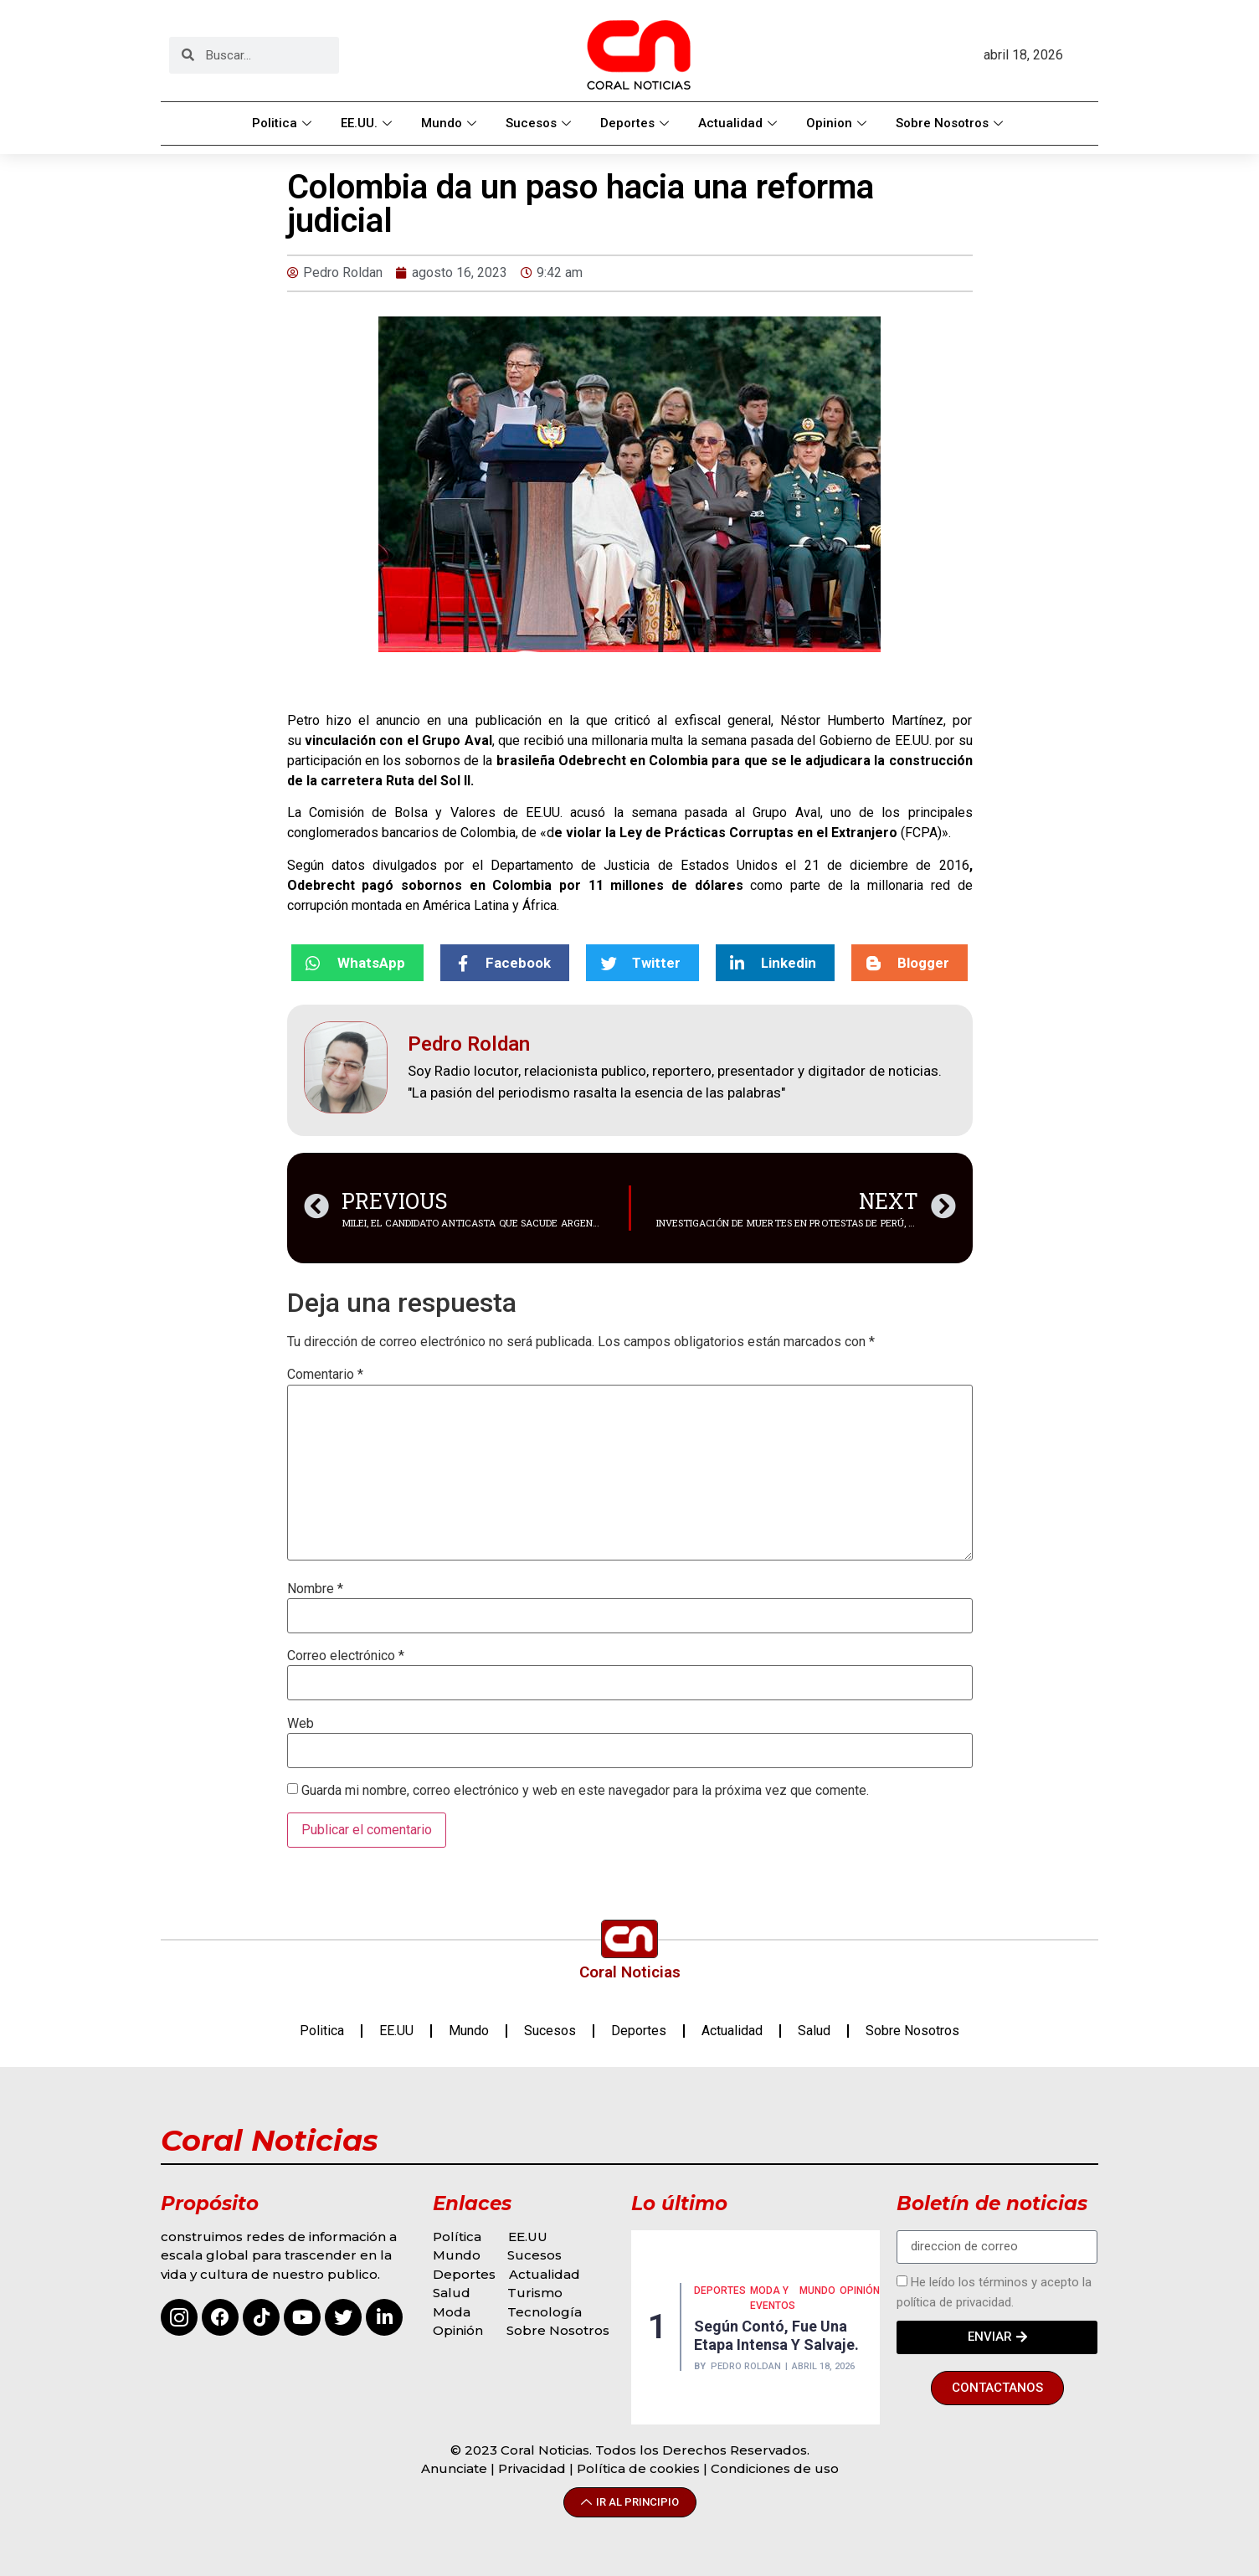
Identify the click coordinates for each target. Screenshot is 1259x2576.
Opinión (459, 2330)
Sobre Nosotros (951, 123)
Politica (284, 123)
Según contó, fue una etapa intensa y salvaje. (776, 2335)
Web (300, 1723)
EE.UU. (368, 123)
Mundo (450, 123)
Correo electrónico (345, 1656)
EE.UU (396, 2031)
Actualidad (739, 123)
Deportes (636, 123)
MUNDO (817, 2290)
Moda (451, 2312)
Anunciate (454, 2468)
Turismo (535, 2293)
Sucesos (540, 123)
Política (457, 2236)
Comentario (325, 1374)
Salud (814, 2031)
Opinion (838, 123)
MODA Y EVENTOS (772, 2298)
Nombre (315, 1589)
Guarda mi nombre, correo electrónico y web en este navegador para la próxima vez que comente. (585, 1790)
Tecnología (544, 2312)
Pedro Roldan (746, 2366)
